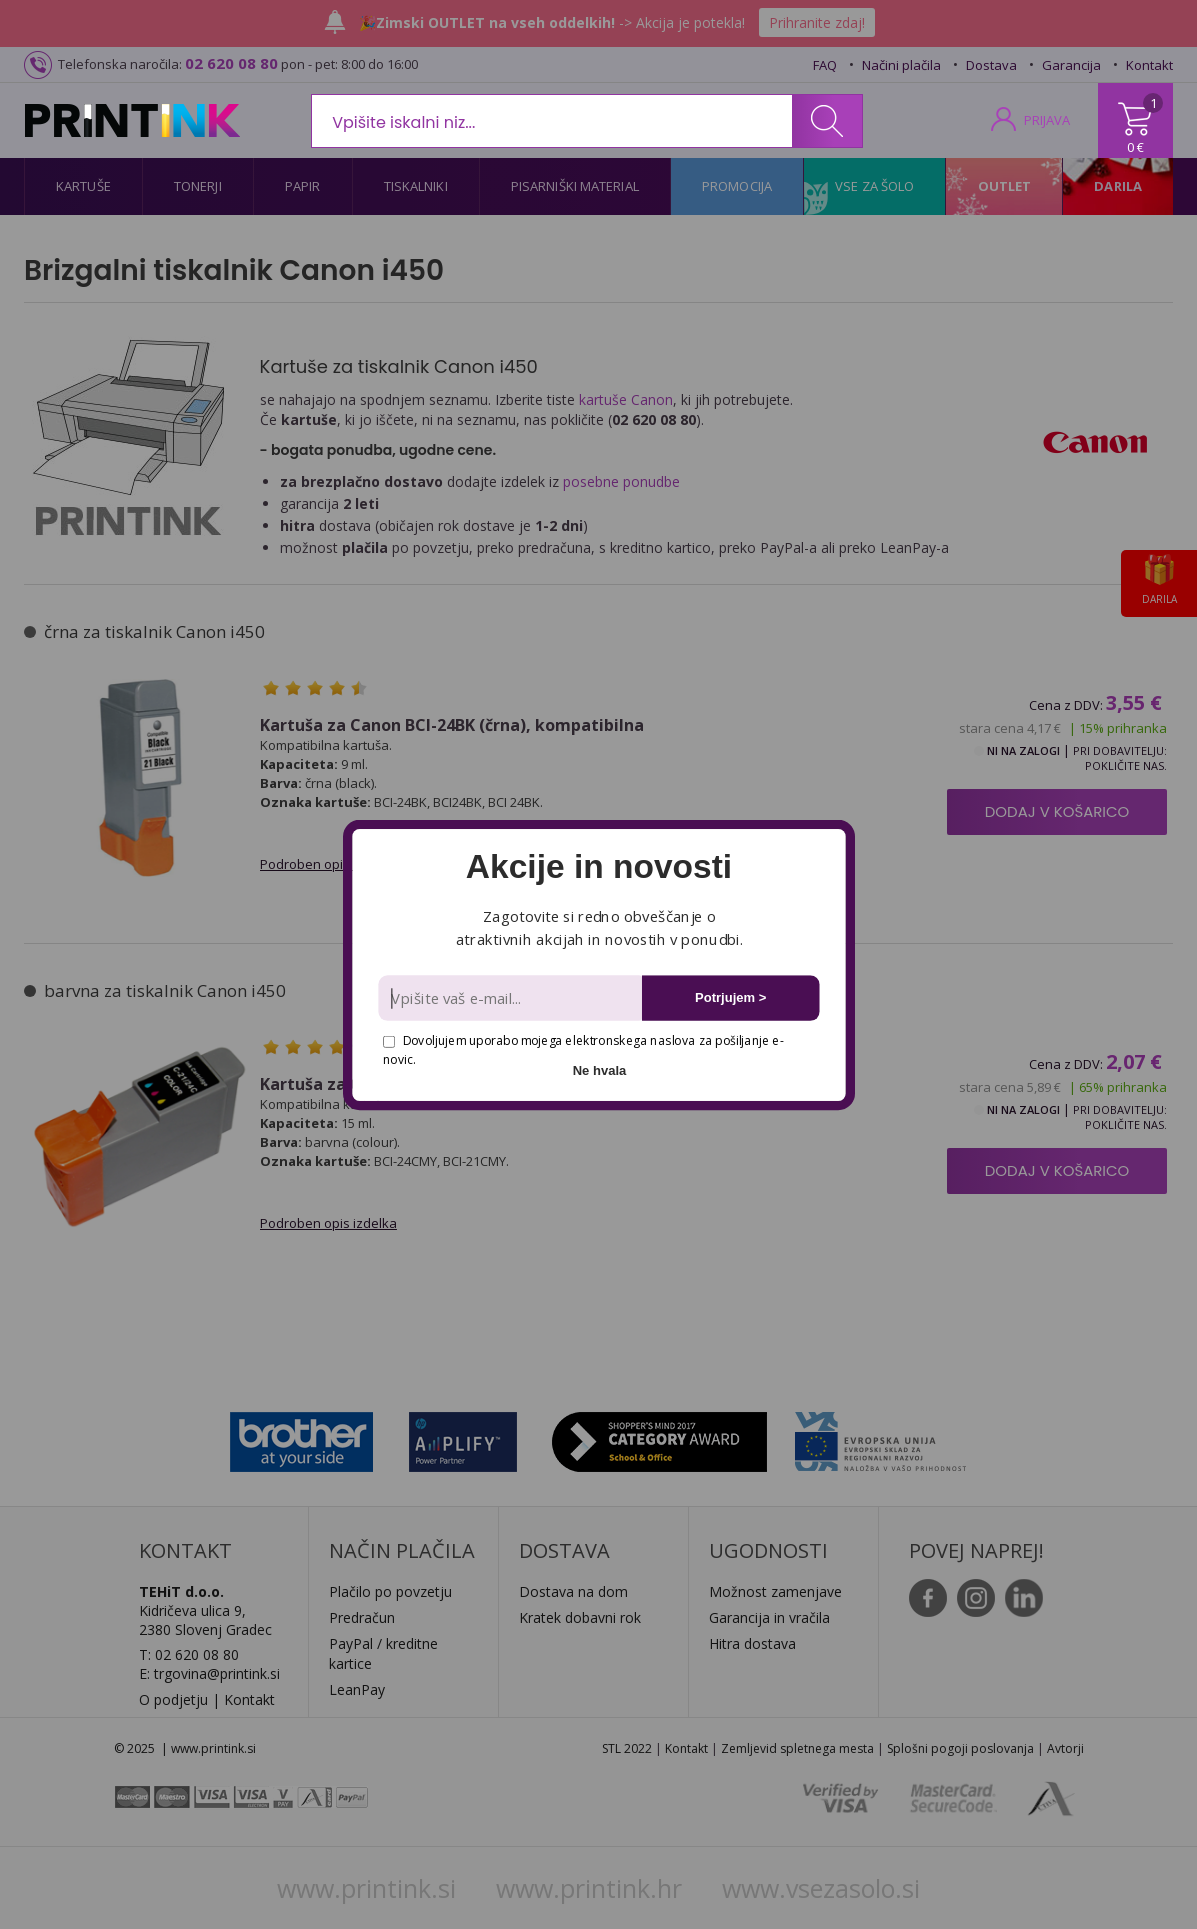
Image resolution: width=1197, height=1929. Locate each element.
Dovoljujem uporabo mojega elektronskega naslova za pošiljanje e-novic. (583, 1049)
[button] (598, 867)
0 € (1135, 147)
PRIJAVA (1047, 120)
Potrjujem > (730, 997)
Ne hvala (599, 1069)
